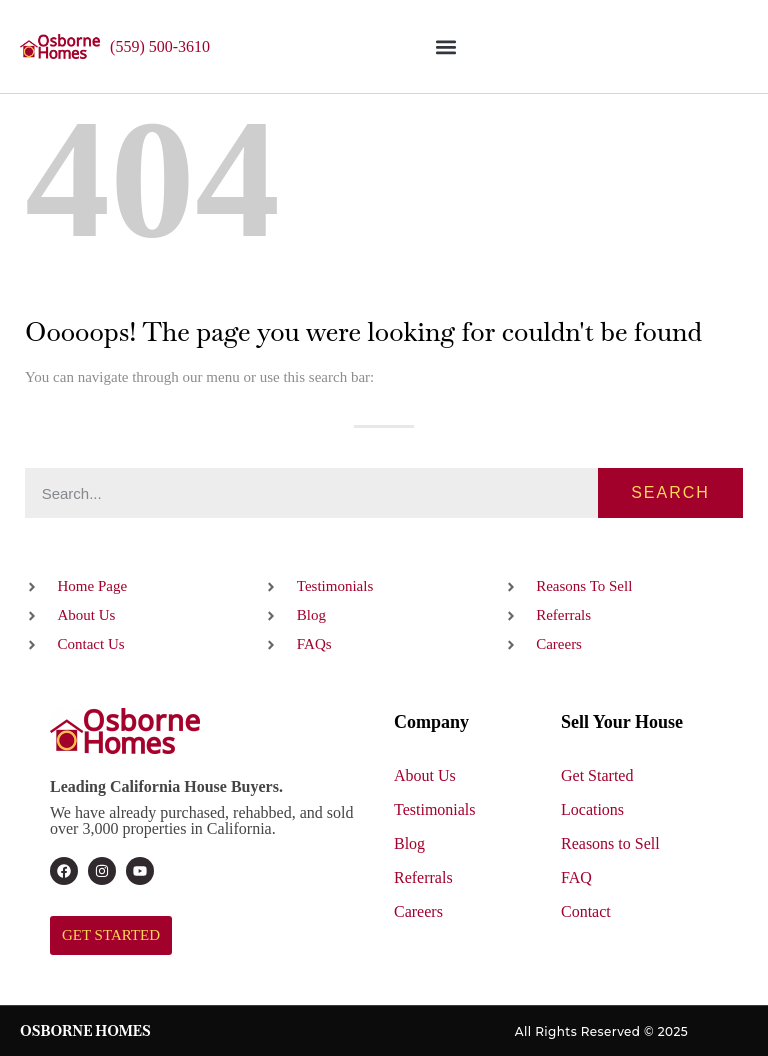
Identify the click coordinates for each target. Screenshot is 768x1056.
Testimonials (435, 809)
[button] (445, 46)
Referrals (423, 877)
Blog (409, 843)
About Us (425, 775)
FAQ (576, 877)
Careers (418, 911)
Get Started (597, 775)
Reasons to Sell (610, 843)
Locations (592, 809)
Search (670, 492)
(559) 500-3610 (160, 46)
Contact (586, 911)
